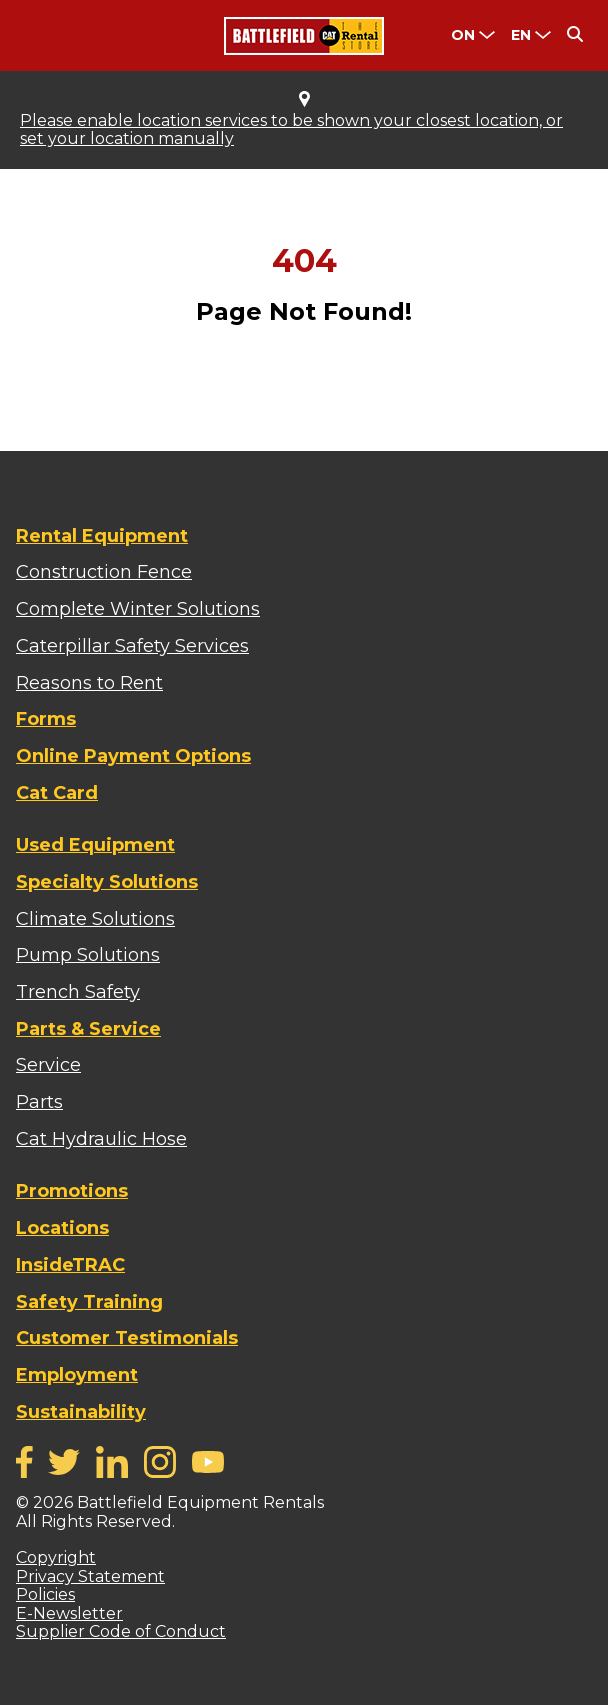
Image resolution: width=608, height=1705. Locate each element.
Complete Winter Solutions (138, 609)
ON (463, 35)
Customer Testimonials (127, 1338)
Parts (39, 1102)
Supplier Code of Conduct (121, 1631)
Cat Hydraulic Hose (101, 1139)
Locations (62, 1228)
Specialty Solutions (107, 882)
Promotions (72, 1191)
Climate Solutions (95, 919)
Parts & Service (88, 1029)
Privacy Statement (90, 1576)
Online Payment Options (133, 756)
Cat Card (57, 793)
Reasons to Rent (89, 683)
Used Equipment (95, 845)
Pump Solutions (88, 955)
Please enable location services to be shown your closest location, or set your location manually (291, 130)
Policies (45, 1594)
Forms (46, 719)
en (521, 35)
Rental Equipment (102, 536)
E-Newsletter (69, 1613)
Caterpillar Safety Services (132, 646)
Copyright (56, 1557)
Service (48, 1065)
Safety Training (89, 1302)
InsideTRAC (70, 1265)
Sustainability (81, 1412)
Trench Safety (78, 992)
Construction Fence (104, 572)
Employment (77, 1375)
